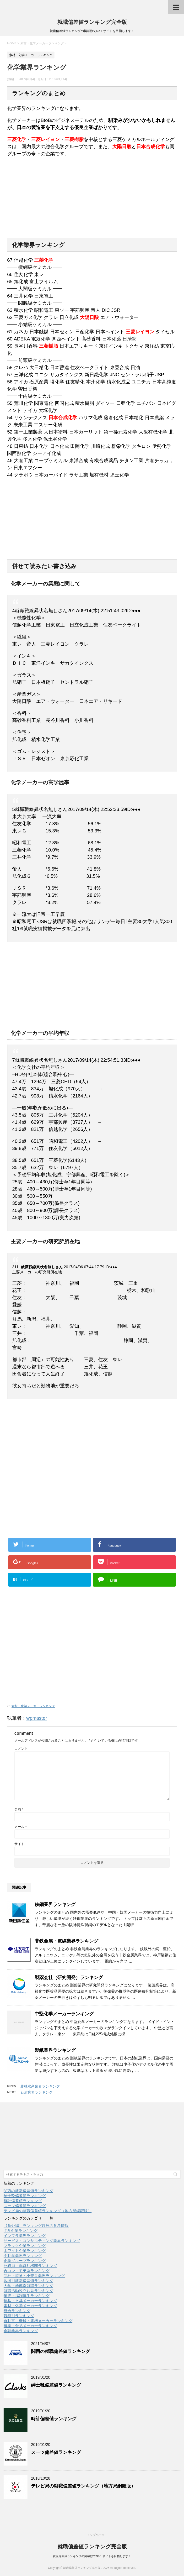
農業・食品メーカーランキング (30, 2326)
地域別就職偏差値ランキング (28, 2281)
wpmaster (36, 1718)
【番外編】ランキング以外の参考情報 (36, 2226)
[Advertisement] (43, 201)
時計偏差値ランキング (23, 2201)
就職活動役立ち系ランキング (28, 2291)
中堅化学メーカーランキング (64, 2013)
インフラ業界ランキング (25, 2236)
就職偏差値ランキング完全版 (92, 22)
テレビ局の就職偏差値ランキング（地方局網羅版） (48, 2211)
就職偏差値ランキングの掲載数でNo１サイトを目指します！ (92, 2556)
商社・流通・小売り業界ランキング (34, 2276)
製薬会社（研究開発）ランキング (69, 1977)
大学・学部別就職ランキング (28, 2286)
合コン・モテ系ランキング (26, 2271)
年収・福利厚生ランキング (26, 2296)
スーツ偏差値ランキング (25, 2206)
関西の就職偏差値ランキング (28, 2191)
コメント (21, 1748)
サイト (19, 1844)
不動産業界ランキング (23, 2256)
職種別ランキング (19, 2316)
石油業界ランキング (36, 2092)
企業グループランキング (25, 2261)
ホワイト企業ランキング (25, 2251)
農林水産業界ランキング (40, 2086)
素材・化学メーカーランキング (33, 1706)
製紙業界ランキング (55, 2050)
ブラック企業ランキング (25, 2246)
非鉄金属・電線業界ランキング (66, 1941)
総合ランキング (17, 2311)
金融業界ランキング (21, 2331)
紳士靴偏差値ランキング (25, 2196)
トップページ (95, 2535)
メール (20, 1827)
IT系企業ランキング (21, 2231)
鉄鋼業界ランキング (55, 1904)
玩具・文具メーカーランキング (30, 2301)
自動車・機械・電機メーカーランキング (38, 2321)
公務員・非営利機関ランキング (30, 2266)
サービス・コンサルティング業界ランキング (42, 2241)
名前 (18, 1809)
